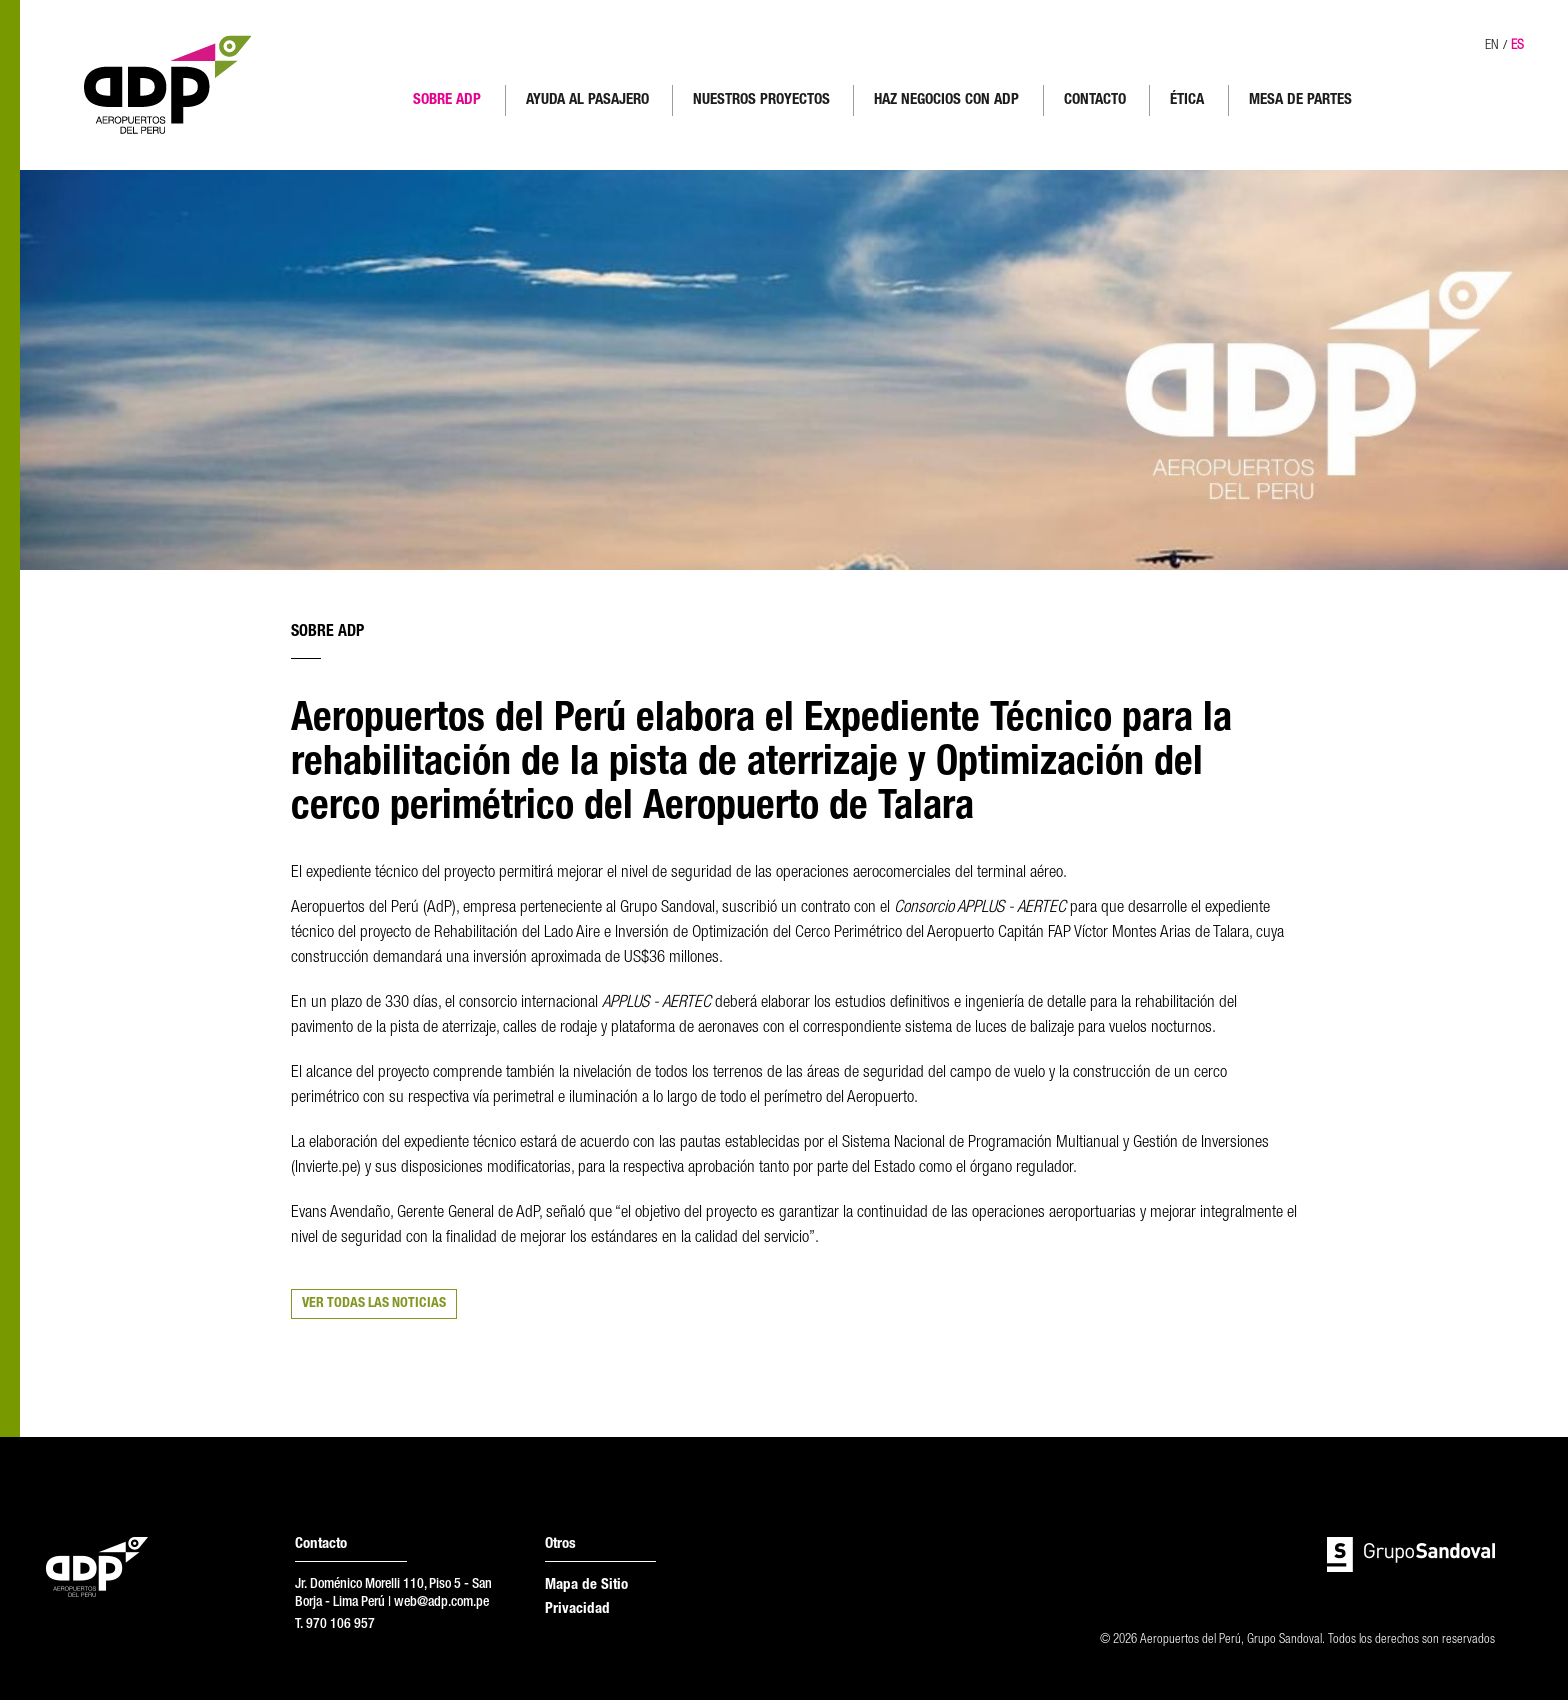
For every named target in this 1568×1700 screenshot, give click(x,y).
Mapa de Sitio (586, 1585)
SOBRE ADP (447, 100)
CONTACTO (1095, 100)
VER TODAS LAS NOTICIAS (374, 1304)
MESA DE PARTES (1300, 100)
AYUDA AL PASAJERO (587, 100)
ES (1517, 46)
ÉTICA (1187, 100)
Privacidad (577, 1609)
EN (1492, 46)
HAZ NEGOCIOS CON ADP (946, 100)
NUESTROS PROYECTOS (761, 100)
